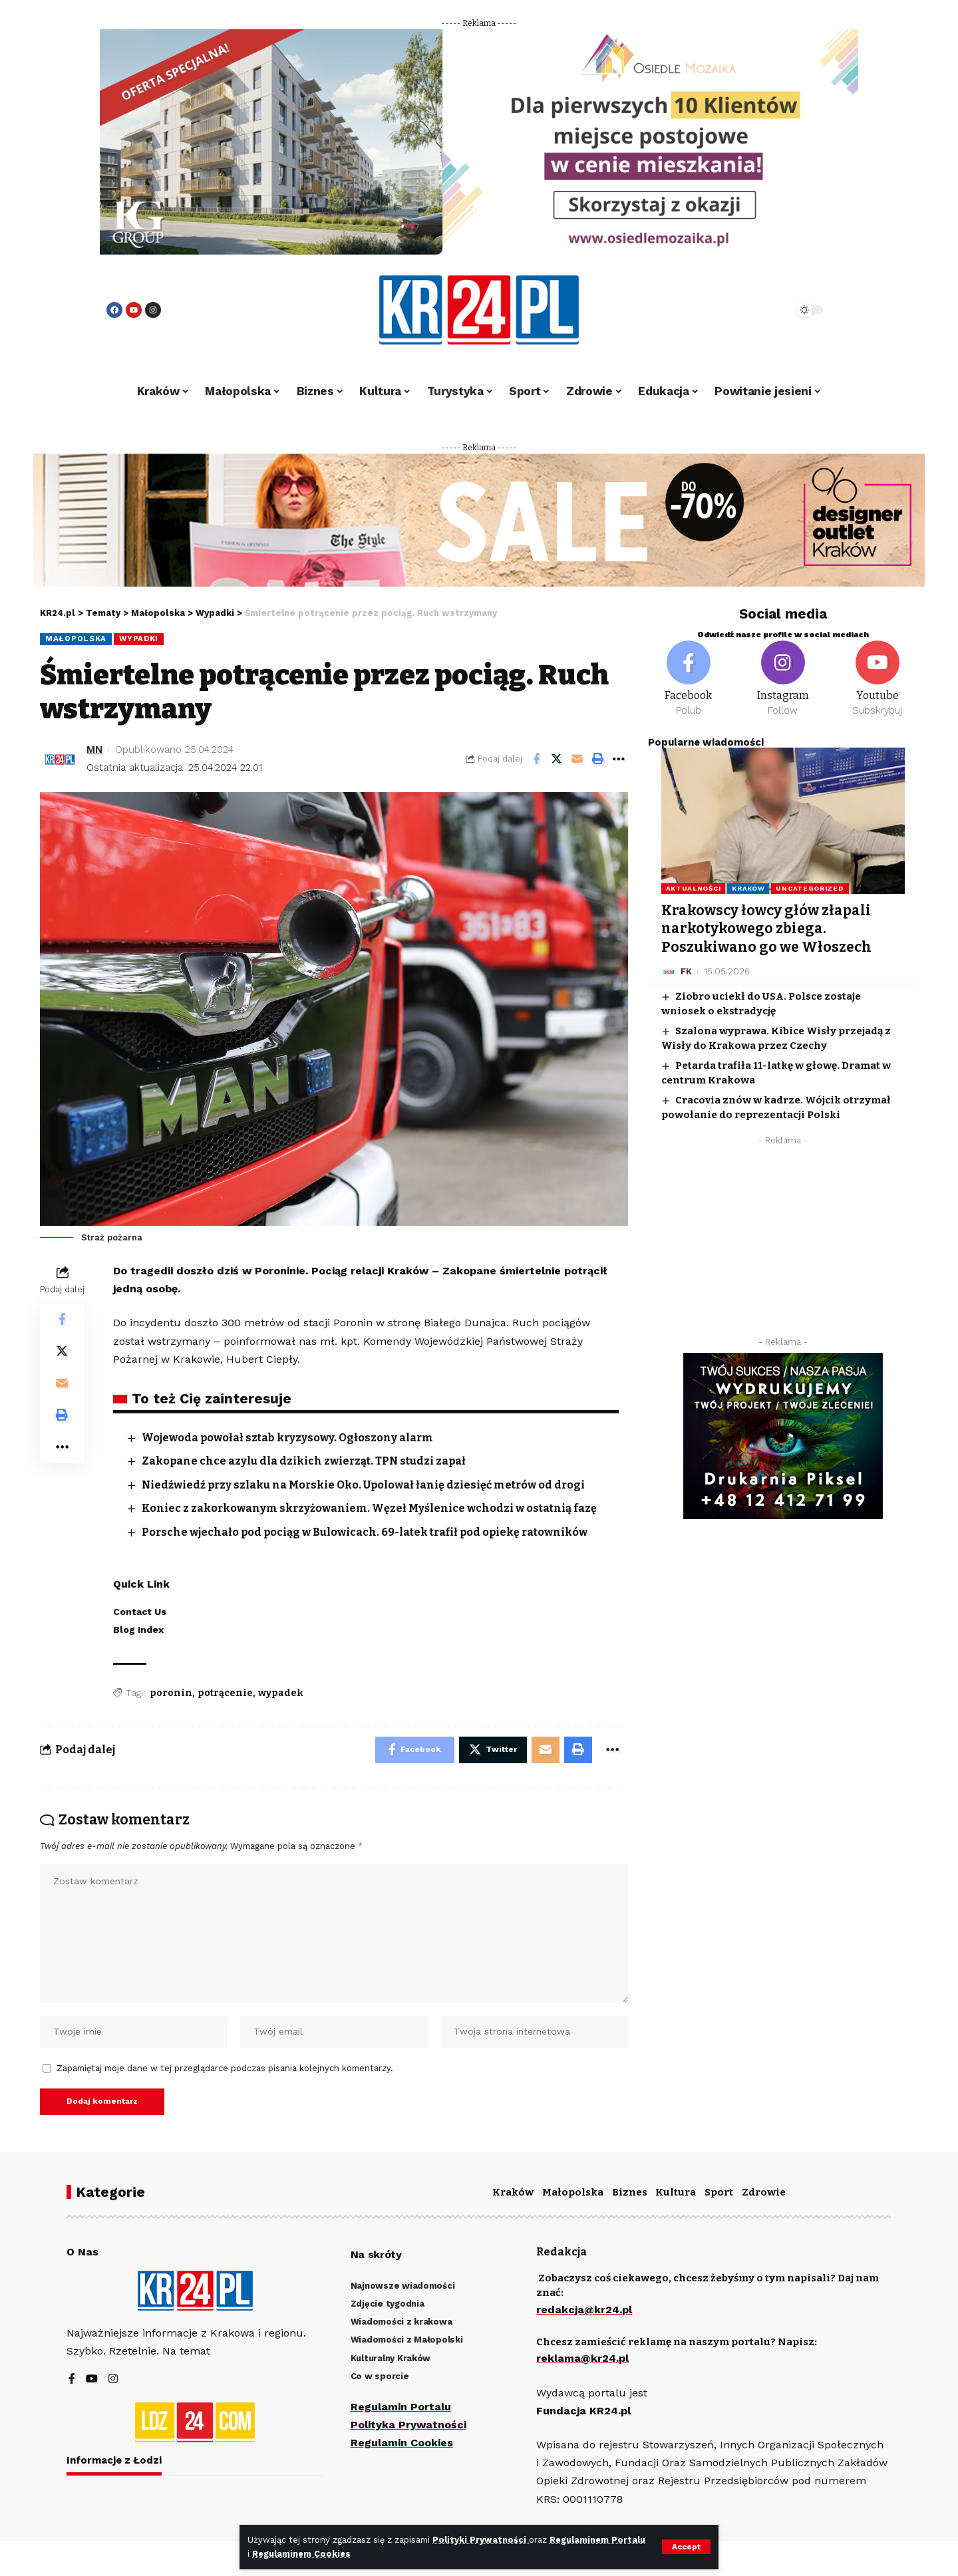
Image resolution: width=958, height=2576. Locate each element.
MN (94, 750)
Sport (719, 2192)
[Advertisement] (783, 1244)
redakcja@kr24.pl (584, 2309)
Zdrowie (764, 2192)
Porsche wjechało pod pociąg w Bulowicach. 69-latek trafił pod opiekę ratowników (365, 1532)
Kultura (675, 2192)
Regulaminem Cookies (301, 2554)
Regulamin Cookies (402, 2442)
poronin (171, 1693)
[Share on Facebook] (536, 759)
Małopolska (75, 638)
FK (686, 971)
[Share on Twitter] (557, 759)
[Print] (598, 759)
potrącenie (225, 1693)
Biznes (629, 2192)
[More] (618, 759)
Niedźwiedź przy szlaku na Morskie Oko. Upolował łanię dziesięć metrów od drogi (364, 1485)
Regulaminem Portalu (597, 2540)
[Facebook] (688, 679)
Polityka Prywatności (408, 2424)
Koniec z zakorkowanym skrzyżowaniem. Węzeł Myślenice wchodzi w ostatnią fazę (370, 1508)
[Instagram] (783, 679)
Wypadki (138, 638)
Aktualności (693, 888)
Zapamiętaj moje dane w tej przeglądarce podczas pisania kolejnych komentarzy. (225, 2068)
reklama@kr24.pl (582, 2359)
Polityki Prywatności (480, 2540)
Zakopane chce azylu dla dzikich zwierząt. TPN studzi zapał (304, 1461)
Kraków (748, 888)
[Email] (577, 759)
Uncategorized (810, 888)
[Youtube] (877, 679)
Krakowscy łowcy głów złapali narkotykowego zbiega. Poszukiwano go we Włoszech (766, 929)
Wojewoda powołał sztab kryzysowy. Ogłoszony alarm (288, 1437)
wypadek (280, 1693)
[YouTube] (92, 2379)
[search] (746, 310)
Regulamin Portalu (401, 2406)
